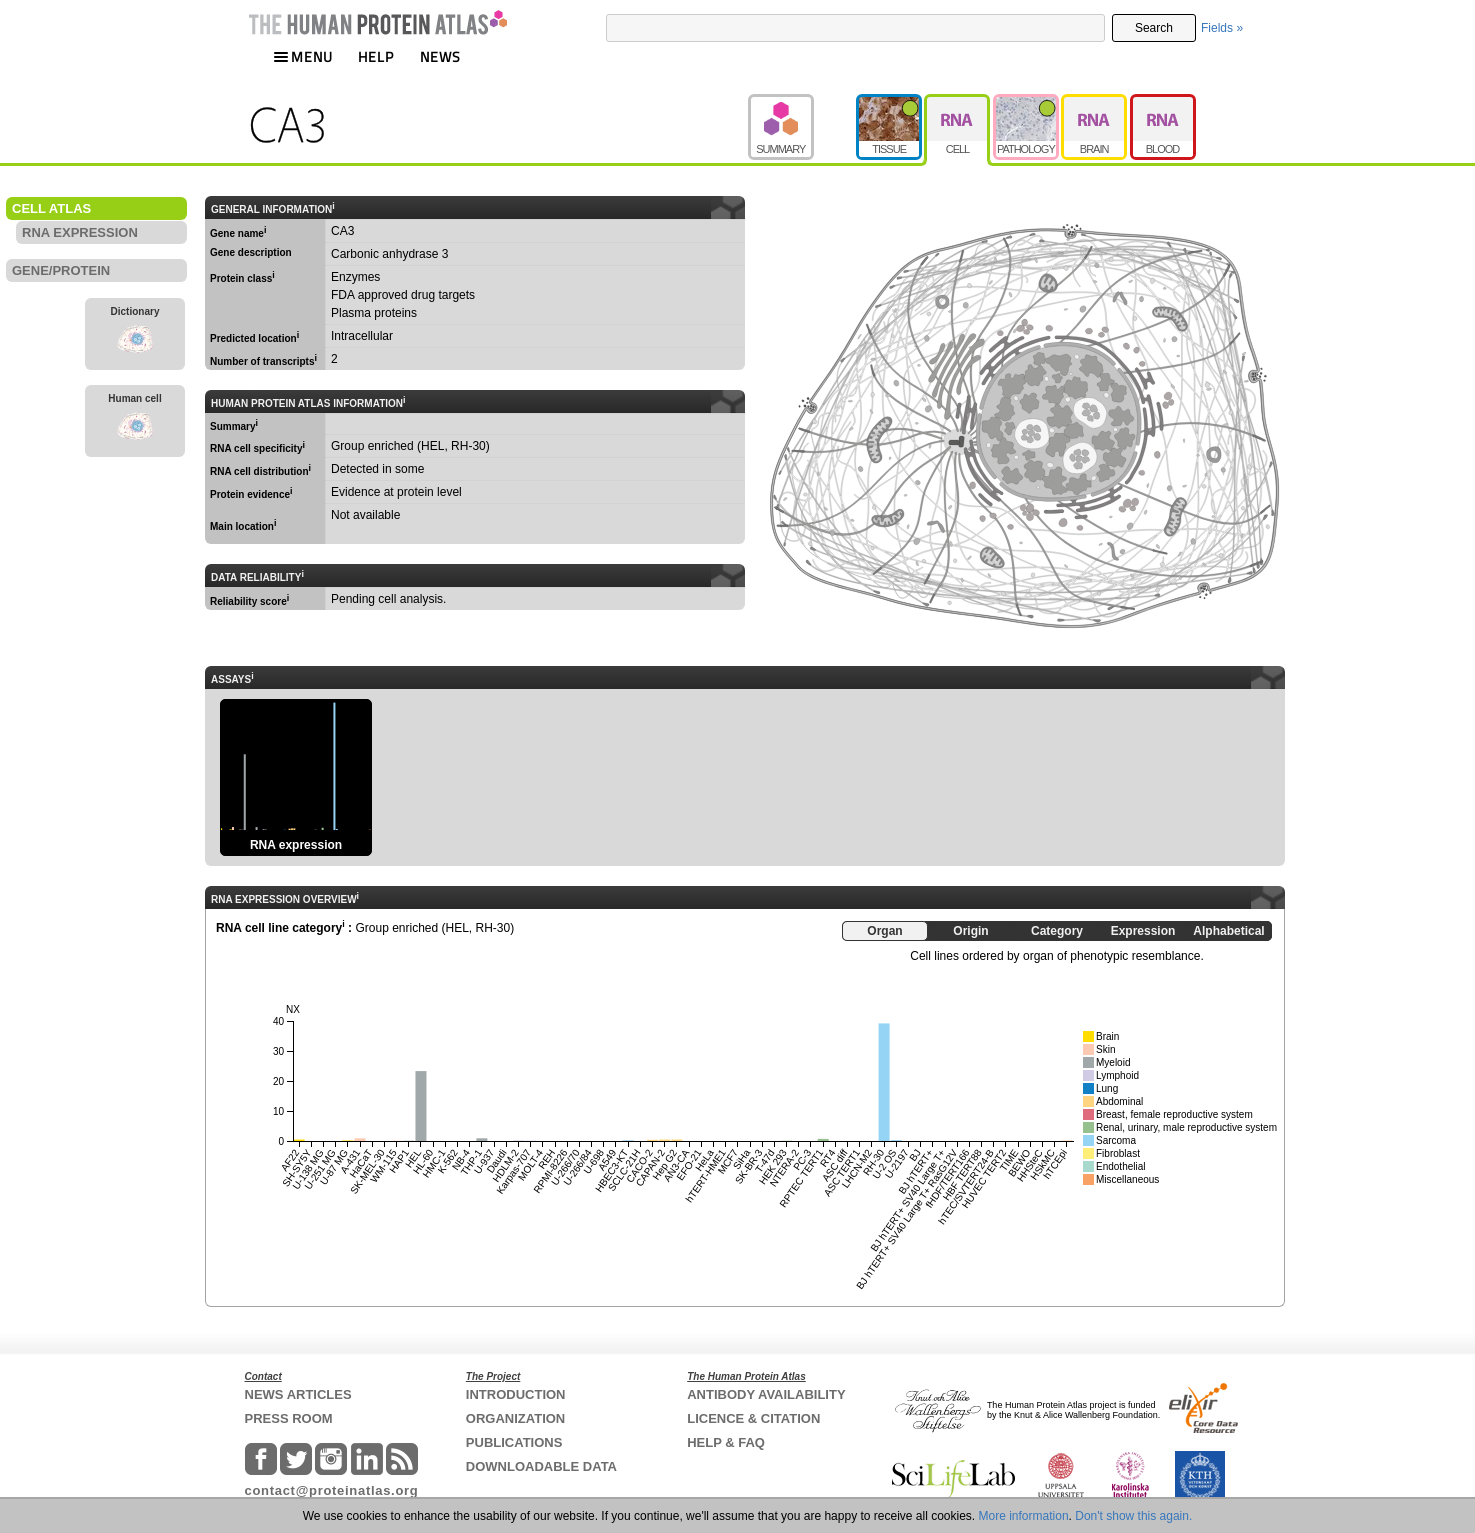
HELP (376, 56)
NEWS (440, 56)
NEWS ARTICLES (298, 1394)
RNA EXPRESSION (80, 232)
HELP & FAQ (726, 1442)
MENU (303, 56)
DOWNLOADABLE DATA (541, 1466)
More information (1024, 1516)
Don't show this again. (1133, 1516)
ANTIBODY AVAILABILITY (766, 1394)
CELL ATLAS (51, 208)
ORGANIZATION (515, 1418)
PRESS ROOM (289, 1418)
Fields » (1222, 28)
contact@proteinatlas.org (332, 1490)
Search (1154, 28)
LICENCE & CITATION (753, 1418)
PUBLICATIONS (514, 1442)
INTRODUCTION (516, 1394)
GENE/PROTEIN (61, 270)
